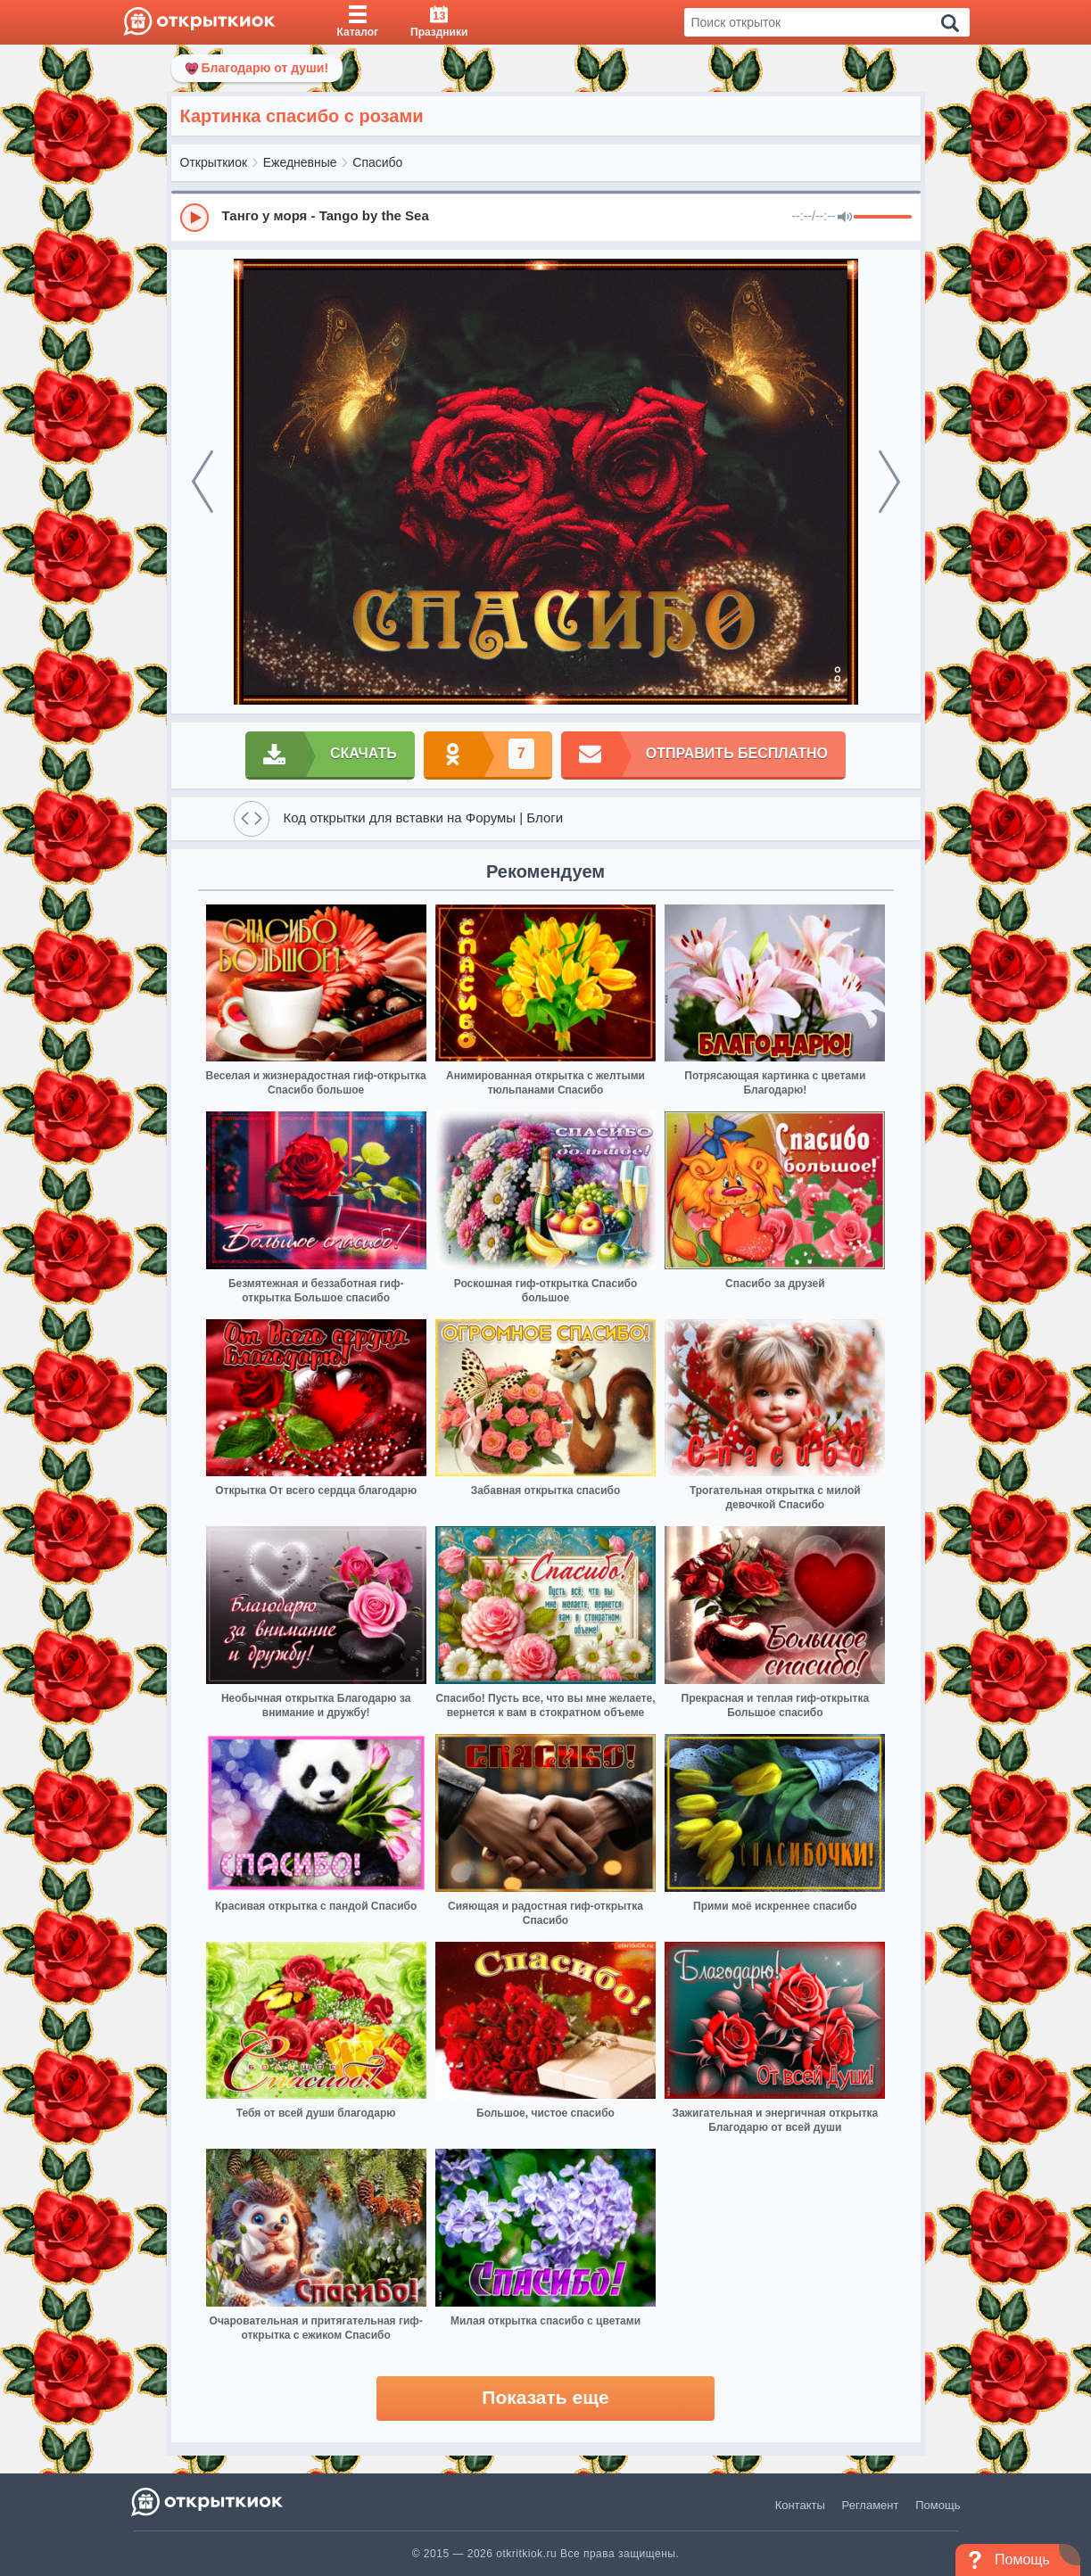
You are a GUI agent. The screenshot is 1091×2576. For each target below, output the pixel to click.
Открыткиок (214, 162)
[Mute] (845, 218)
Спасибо (377, 162)
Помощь (937, 2505)
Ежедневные (300, 162)
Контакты (800, 2505)
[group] (546, 217)
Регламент (870, 2505)
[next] (889, 482)
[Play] (194, 217)
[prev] (202, 482)
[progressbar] (883, 217)
